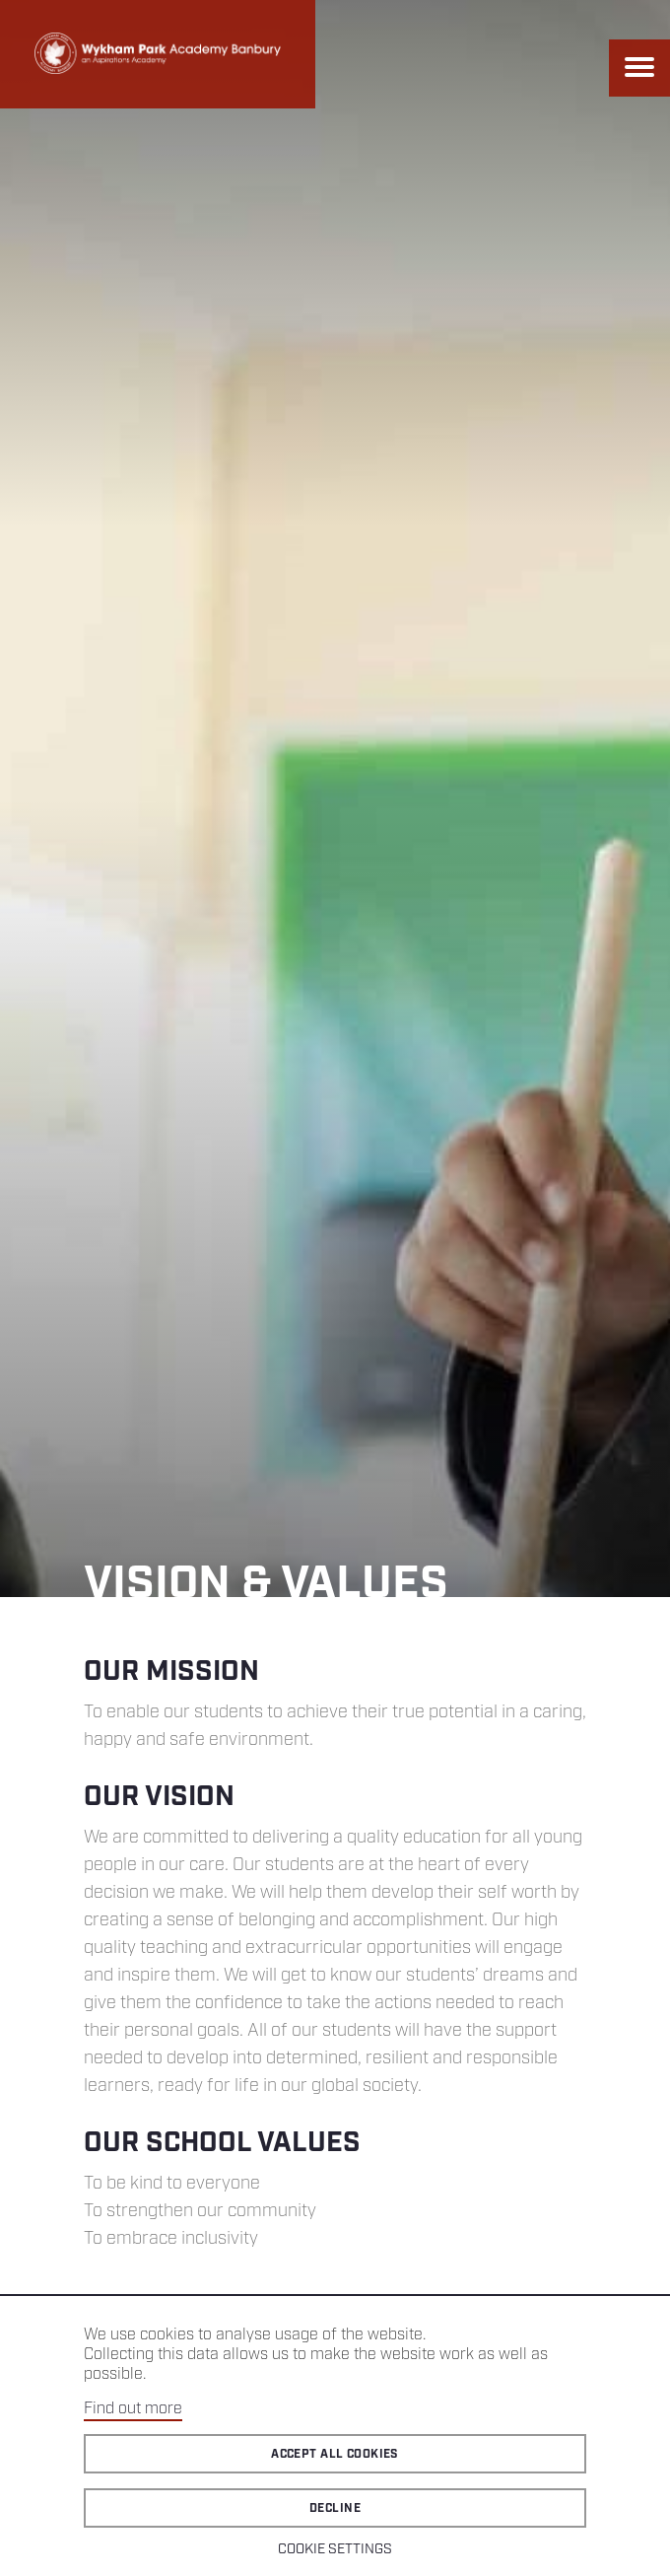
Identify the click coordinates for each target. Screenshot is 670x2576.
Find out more (133, 2409)
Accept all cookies (335, 2454)
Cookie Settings (335, 2549)
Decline (335, 2508)
